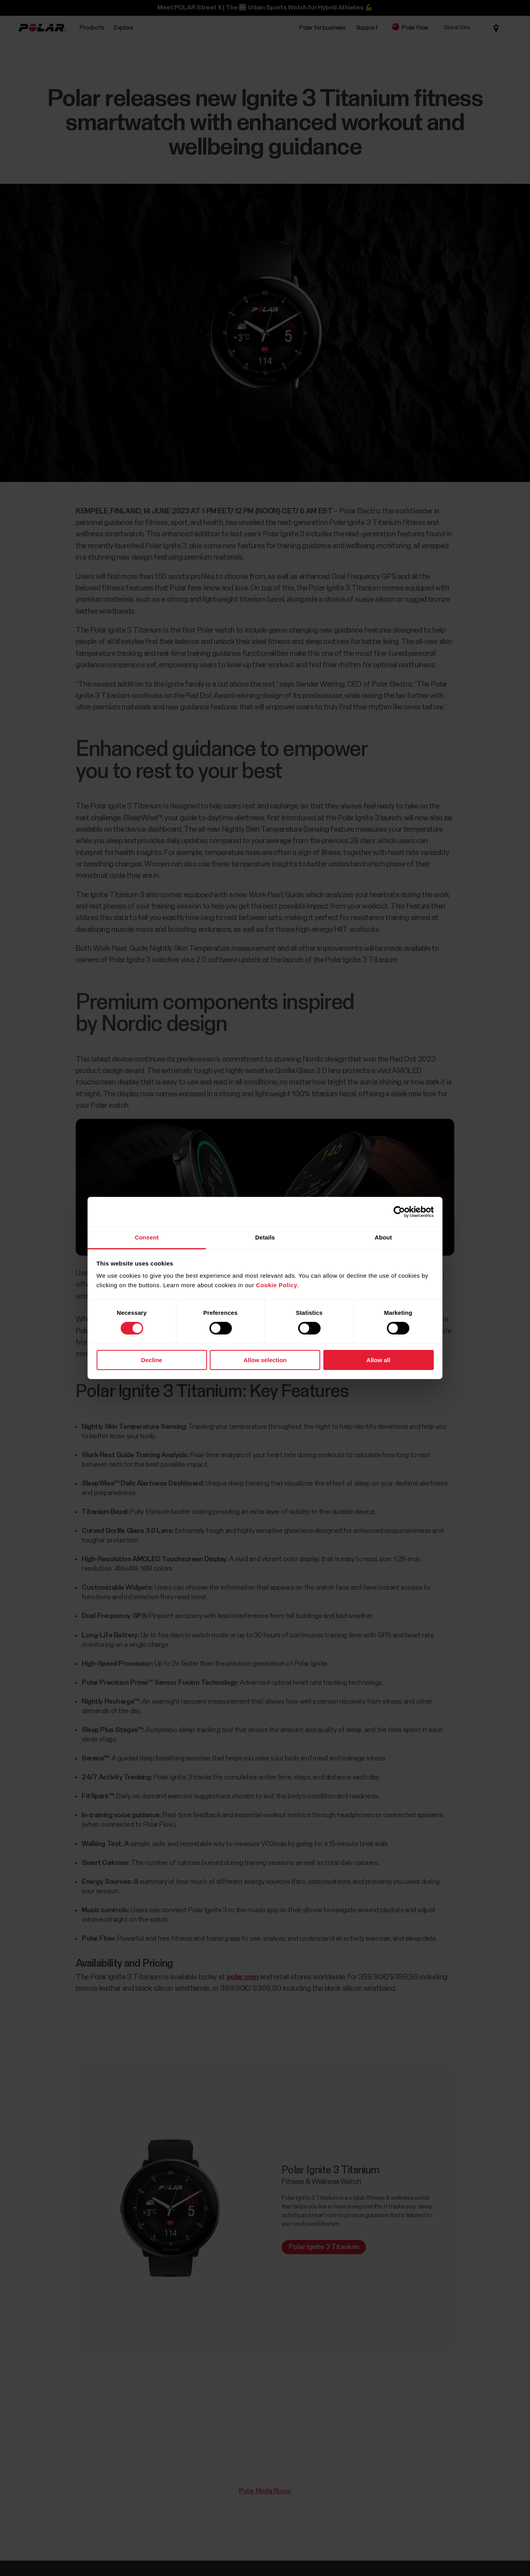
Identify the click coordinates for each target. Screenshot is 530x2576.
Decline (151, 1360)
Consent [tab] (147, 1237)
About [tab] (383, 1237)
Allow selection (264, 1360)
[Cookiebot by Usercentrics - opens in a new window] (399, 1211)
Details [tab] (265, 1237)
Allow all (378, 1360)
